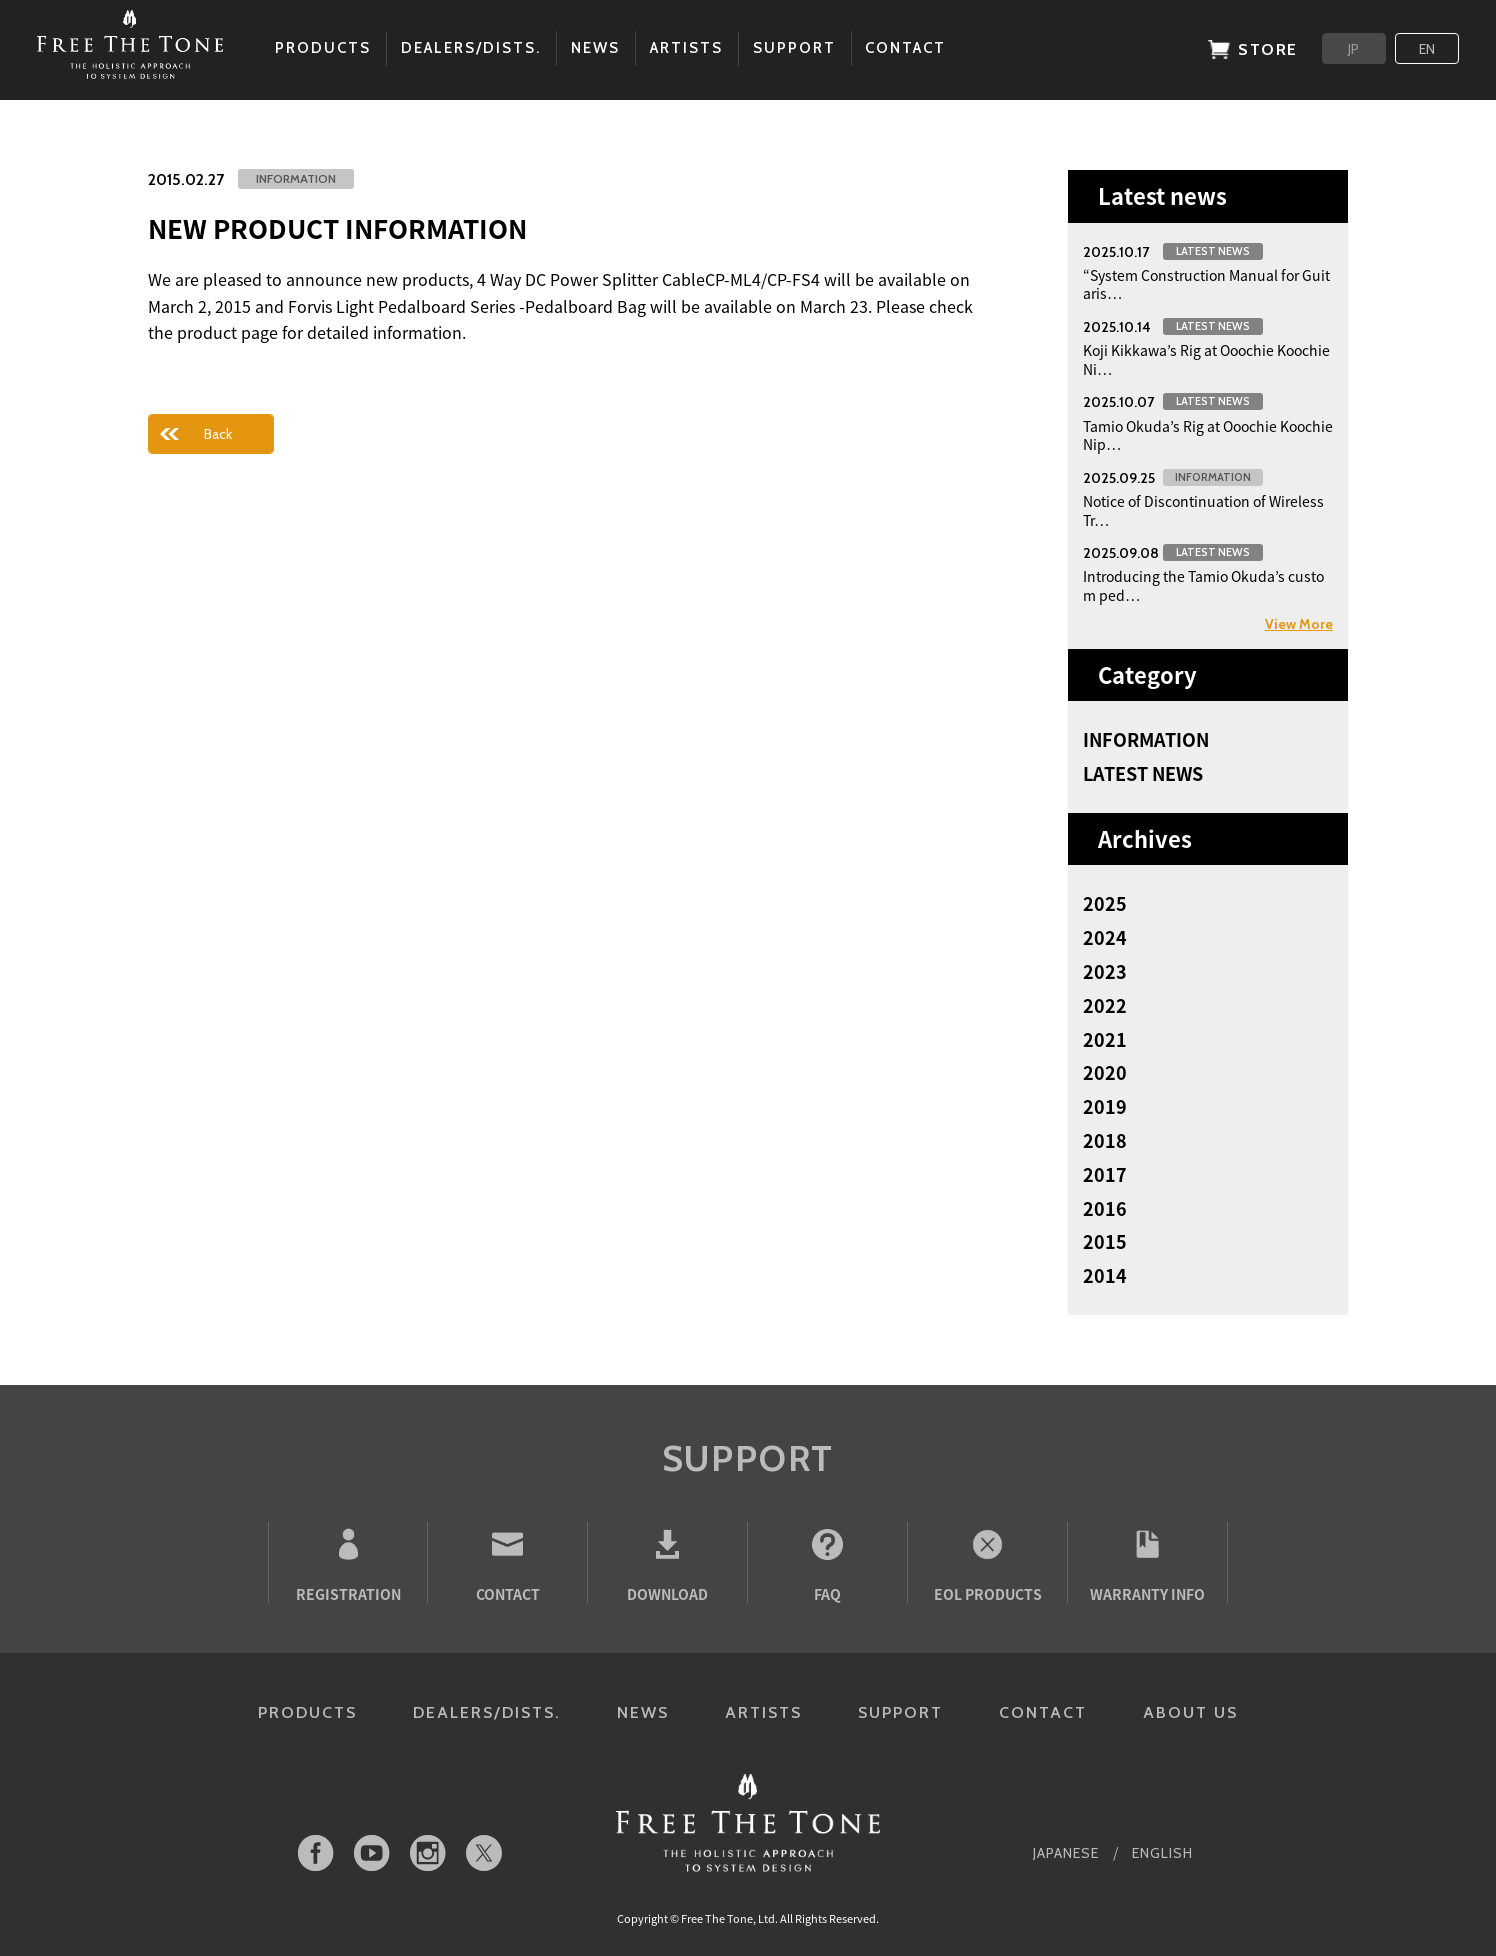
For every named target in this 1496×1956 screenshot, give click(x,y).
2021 (1105, 1040)
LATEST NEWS (1143, 774)
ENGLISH (1162, 1853)
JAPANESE (1066, 1853)
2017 (1105, 1175)
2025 (1105, 904)
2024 (1105, 938)
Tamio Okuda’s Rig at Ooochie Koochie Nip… (1208, 435)
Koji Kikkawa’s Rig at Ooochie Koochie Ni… (1206, 359)
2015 (1105, 1242)
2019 (1105, 1107)
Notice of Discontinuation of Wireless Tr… (1203, 510)
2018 (1105, 1141)
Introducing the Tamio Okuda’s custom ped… (1203, 585)
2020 (1105, 1073)
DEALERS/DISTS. (487, 1712)
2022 (1105, 1006)
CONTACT (1043, 1712)
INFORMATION (1146, 740)
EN (1427, 49)
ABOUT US (1190, 1712)
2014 (1105, 1276)
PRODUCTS (307, 1712)
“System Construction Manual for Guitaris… (1206, 284)
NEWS (643, 1712)
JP (1353, 49)
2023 (1105, 972)
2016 (1105, 1209)
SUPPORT (900, 1712)
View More (1299, 624)
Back (218, 434)
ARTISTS (763, 1712)
